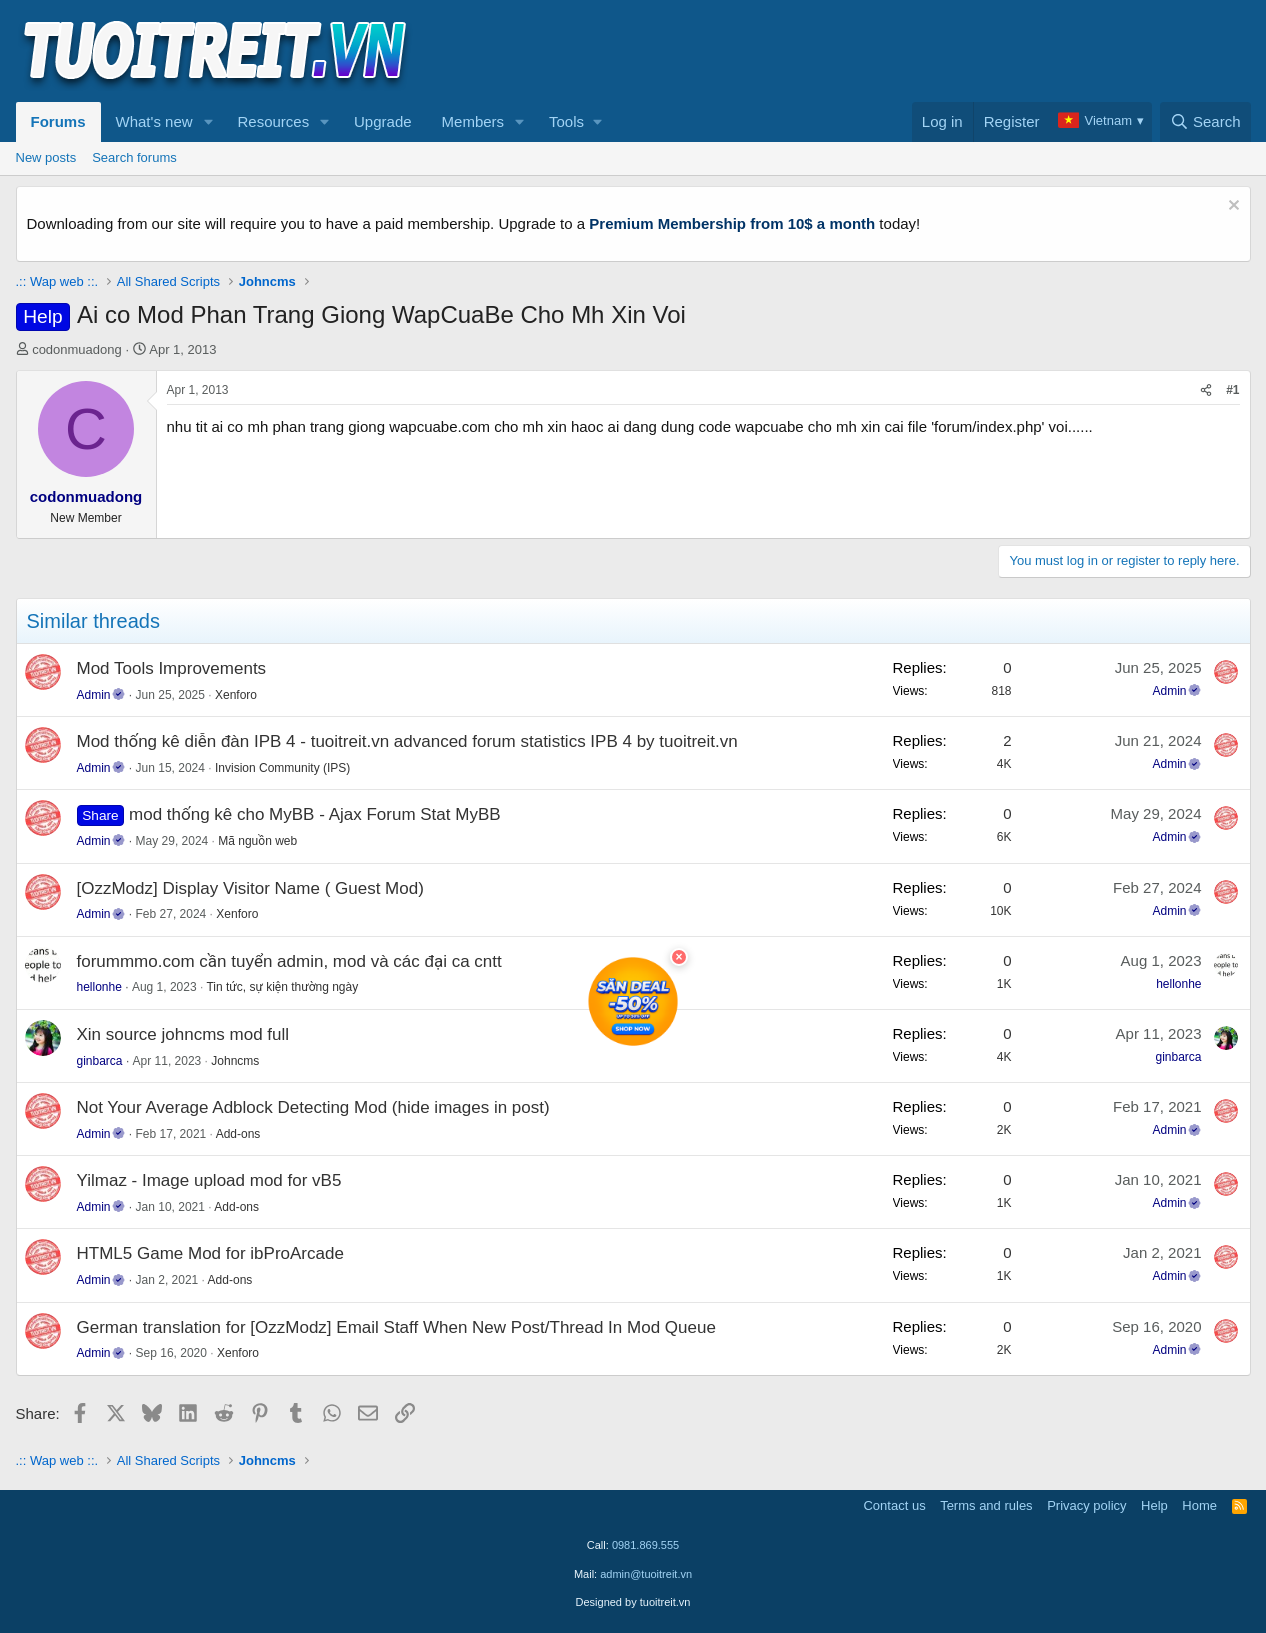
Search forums (134, 157)
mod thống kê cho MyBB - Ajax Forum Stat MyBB (315, 814)
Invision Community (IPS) (282, 768)
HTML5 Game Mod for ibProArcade (210, 1253)
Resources (273, 121)
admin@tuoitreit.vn (646, 1574)
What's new (154, 121)
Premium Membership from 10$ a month (732, 223)
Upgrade (383, 121)
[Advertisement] (887, 51)
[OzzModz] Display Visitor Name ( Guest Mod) (250, 888)
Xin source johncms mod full (183, 1034)
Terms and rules (986, 1505)
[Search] (1205, 122)
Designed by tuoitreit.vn (633, 1602)
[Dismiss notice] (1231, 207)
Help (1154, 1505)
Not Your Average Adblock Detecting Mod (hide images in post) (313, 1107)
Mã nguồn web (257, 841)
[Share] (1206, 390)
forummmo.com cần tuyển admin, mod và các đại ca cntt (289, 961)
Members (473, 121)
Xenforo (236, 695)
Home (1199, 1505)
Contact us (894, 1505)
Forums (58, 121)
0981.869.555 (645, 1545)
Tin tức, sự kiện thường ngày (282, 987)
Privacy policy (1086, 1505)
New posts (46, 157)
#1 (1232, 390)
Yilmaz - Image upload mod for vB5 (209, 1180)
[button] (208, 122)
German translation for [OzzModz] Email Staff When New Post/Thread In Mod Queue (396, 1327)
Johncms (235, 1061)
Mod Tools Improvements (172, 668)
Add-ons (238, 1134)
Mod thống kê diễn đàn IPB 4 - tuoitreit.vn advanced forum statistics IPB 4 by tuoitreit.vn (407, 741)
